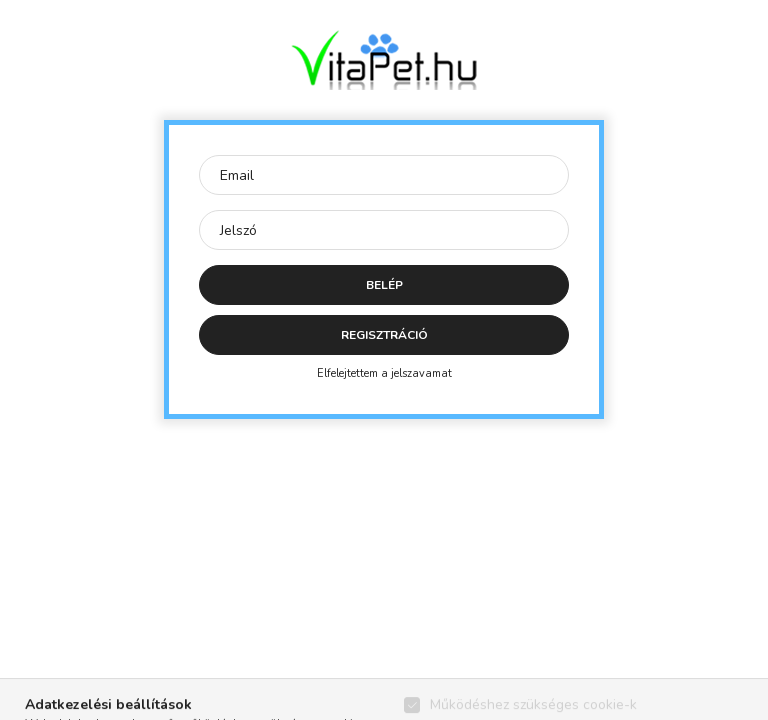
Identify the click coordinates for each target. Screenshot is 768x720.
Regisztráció (384, 335)
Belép (384, 285)
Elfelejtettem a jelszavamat (384, 373)
